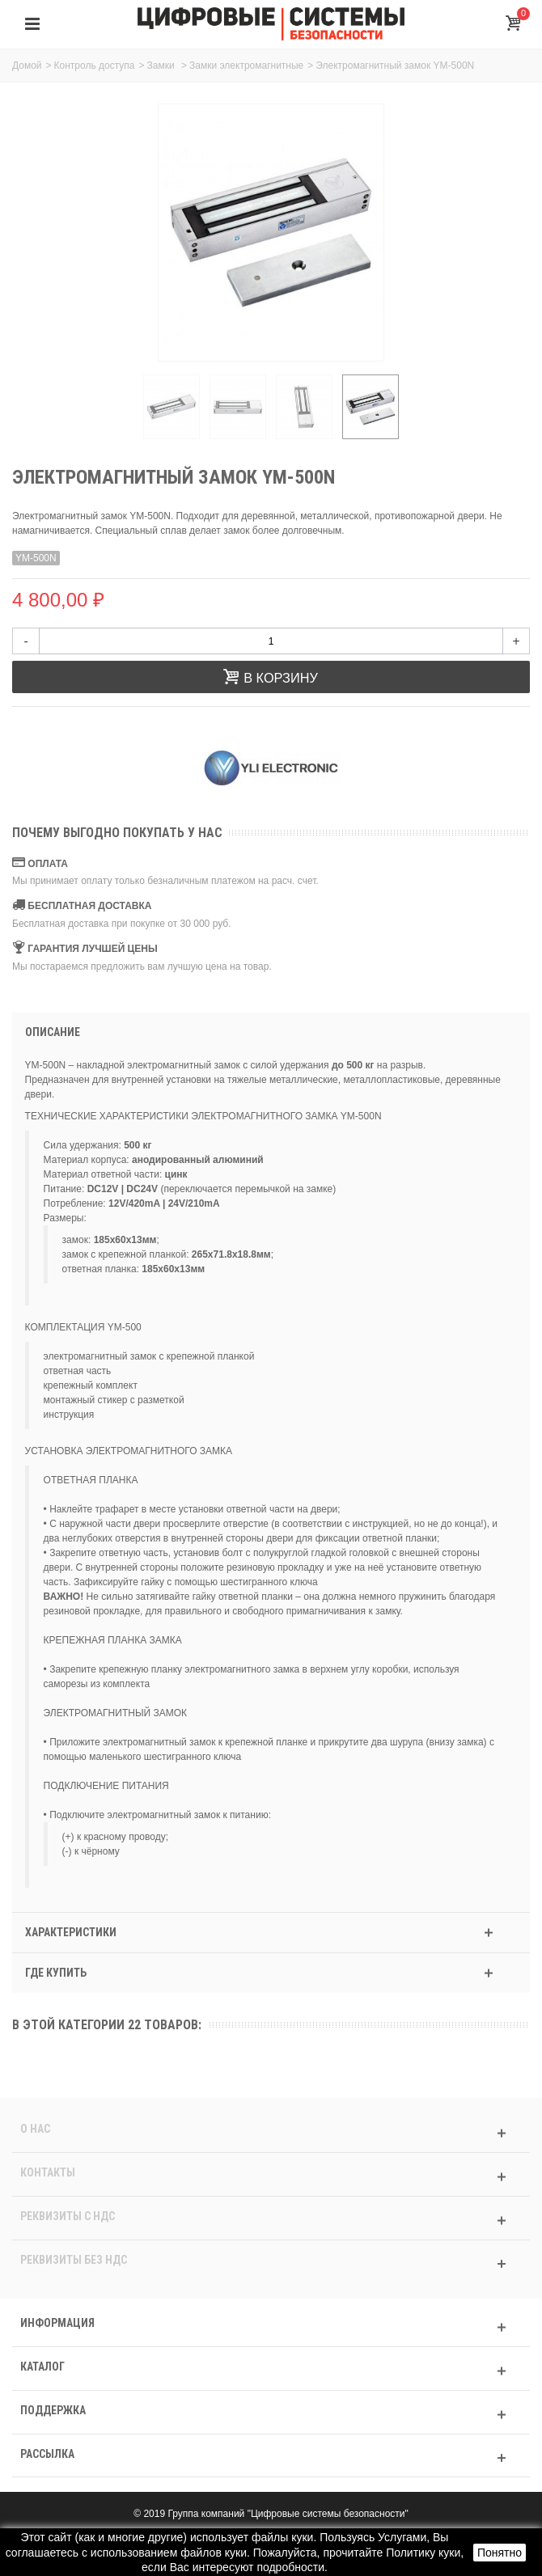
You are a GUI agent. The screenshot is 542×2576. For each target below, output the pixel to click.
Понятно (499, 2552)
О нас (35, 2128)
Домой (27, 65)
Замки (162, 65)
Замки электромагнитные (246, 65)
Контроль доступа (94, 65)
